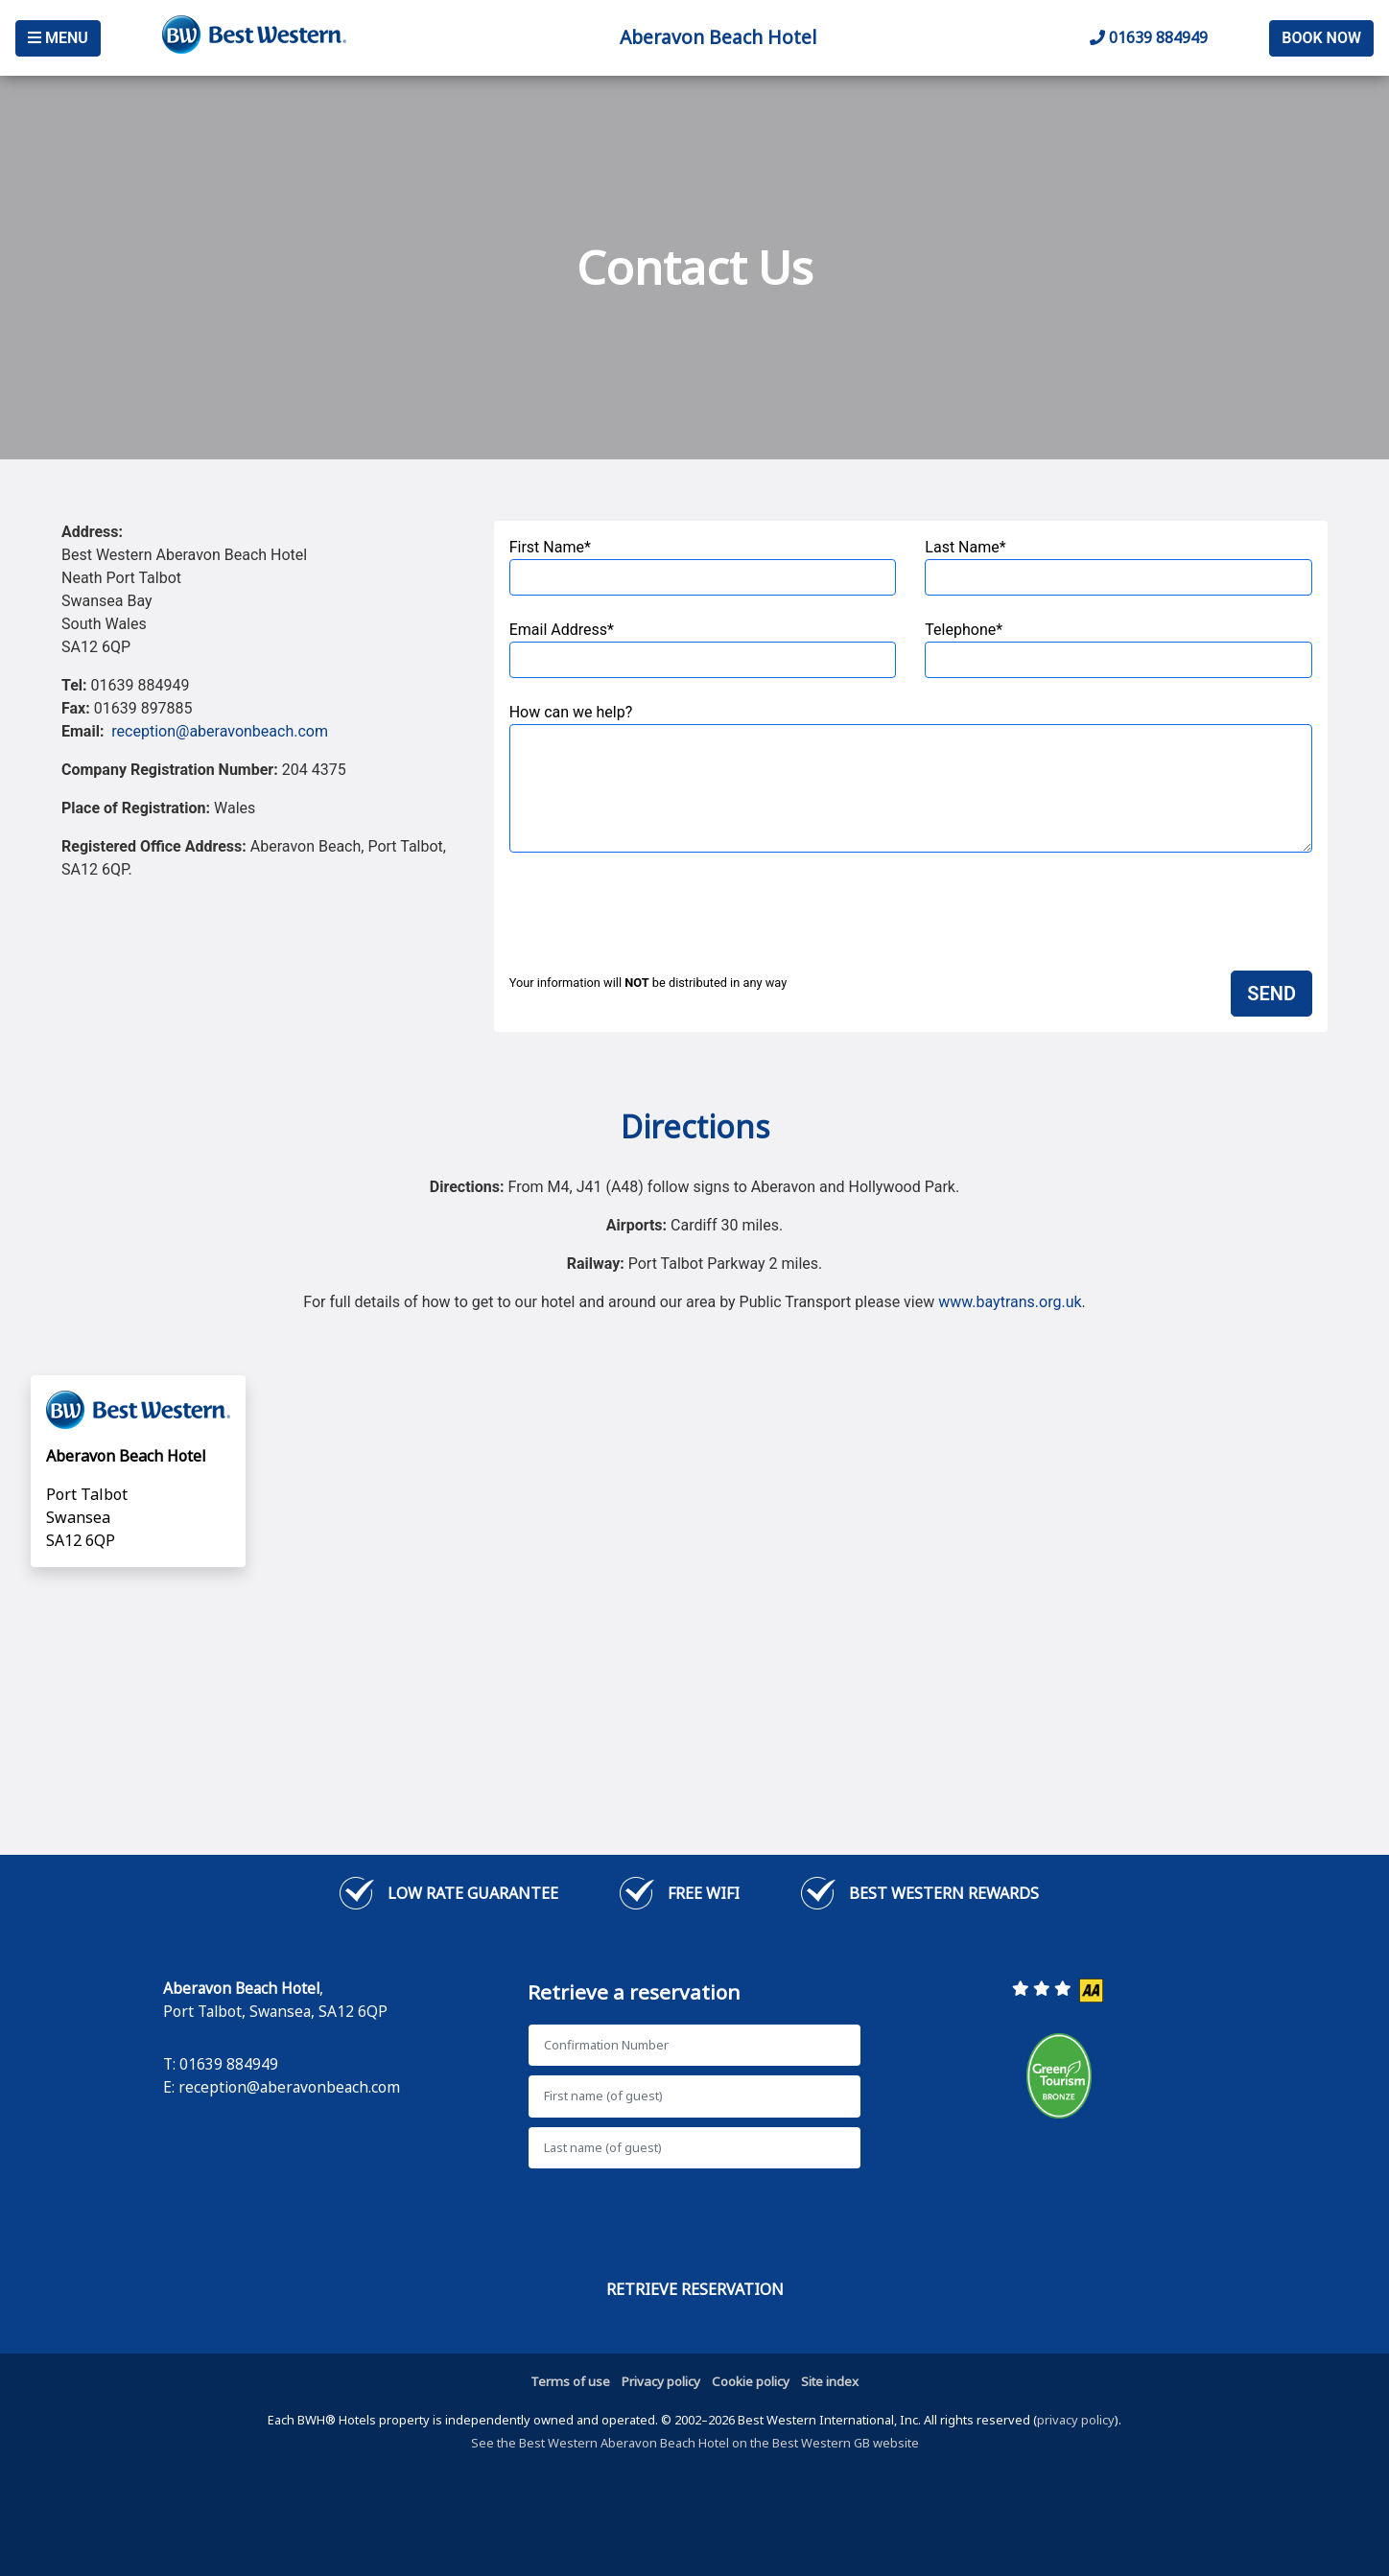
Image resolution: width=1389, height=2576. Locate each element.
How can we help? (910, 778)
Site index (830, 2381)
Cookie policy (750, 2381)
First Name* (703, 567)
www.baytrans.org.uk (1009, 1302)
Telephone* (1118, 649)
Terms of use (570, 2381)
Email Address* (703, 649)
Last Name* (1118, 567)
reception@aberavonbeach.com (219, 731)
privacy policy (1076, 2419)
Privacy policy (661, 2381)
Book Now (1321, 38)
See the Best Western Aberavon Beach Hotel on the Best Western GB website (695, 2442)
